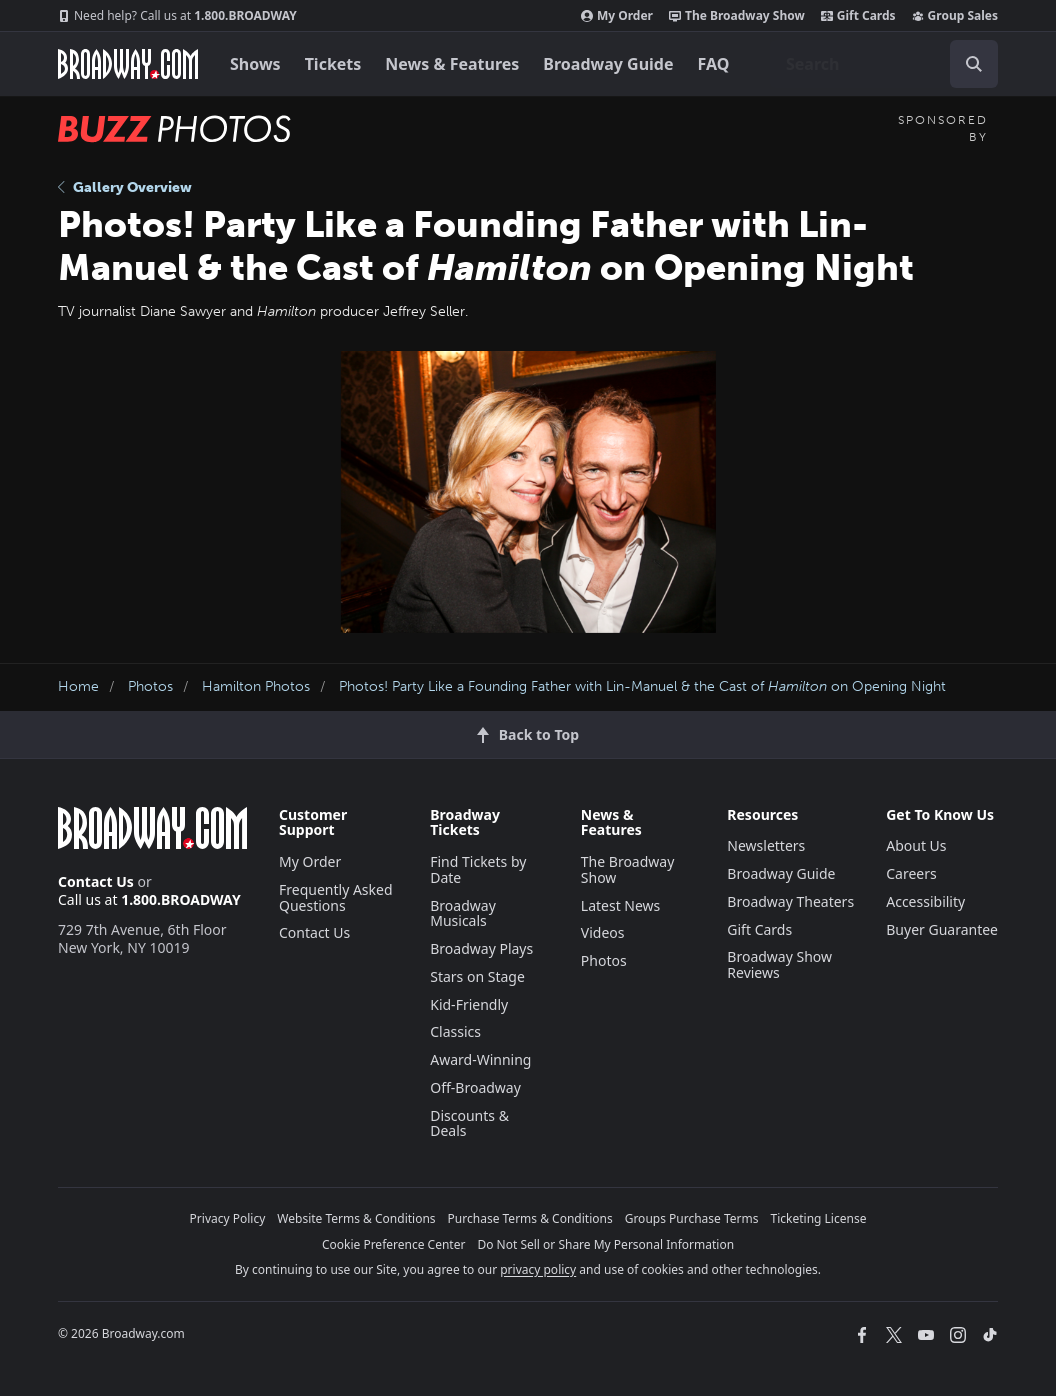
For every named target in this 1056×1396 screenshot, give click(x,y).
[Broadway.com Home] (128, 64)
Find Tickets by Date (478, 869)
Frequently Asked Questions (336, 897)
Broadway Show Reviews (779, 964)
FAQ (714, 64)
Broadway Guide (608, 64)
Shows (255, 64)
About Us (916, 845)
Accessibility (925, 901)
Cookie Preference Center (394, 1244)
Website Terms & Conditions (356, 1218)
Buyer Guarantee (942, 929)
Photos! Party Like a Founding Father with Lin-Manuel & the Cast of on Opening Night (642, 686)
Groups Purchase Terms (692, 1218)
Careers (911, 873)
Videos (603, 932)
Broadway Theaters (790, 901)
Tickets (333, 64)
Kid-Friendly (469, 1004)
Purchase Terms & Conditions (530, 1218)
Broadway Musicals (463, 913)
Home (78, 686)
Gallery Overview (125, 187)
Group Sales (955, 16)
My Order (617, 16)
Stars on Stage (477, 976)
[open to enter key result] (974, 64)
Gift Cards (858, 16)
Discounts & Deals (469, 1123)
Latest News (621, 905)
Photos (150, 686)
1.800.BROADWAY (177, 16)
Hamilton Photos (256, 686)
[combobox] (884, 64)
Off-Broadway (475, 1087)
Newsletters (766, 845)
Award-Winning (480, 1059)
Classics (455, 1031)
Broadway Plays (481, 948)
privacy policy (538, 1269)
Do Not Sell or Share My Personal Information (605, 1244)
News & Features (452, 64)
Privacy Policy (228, 1218)
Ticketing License (819, 1218)
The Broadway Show (737, 16)
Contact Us (96, 881)
